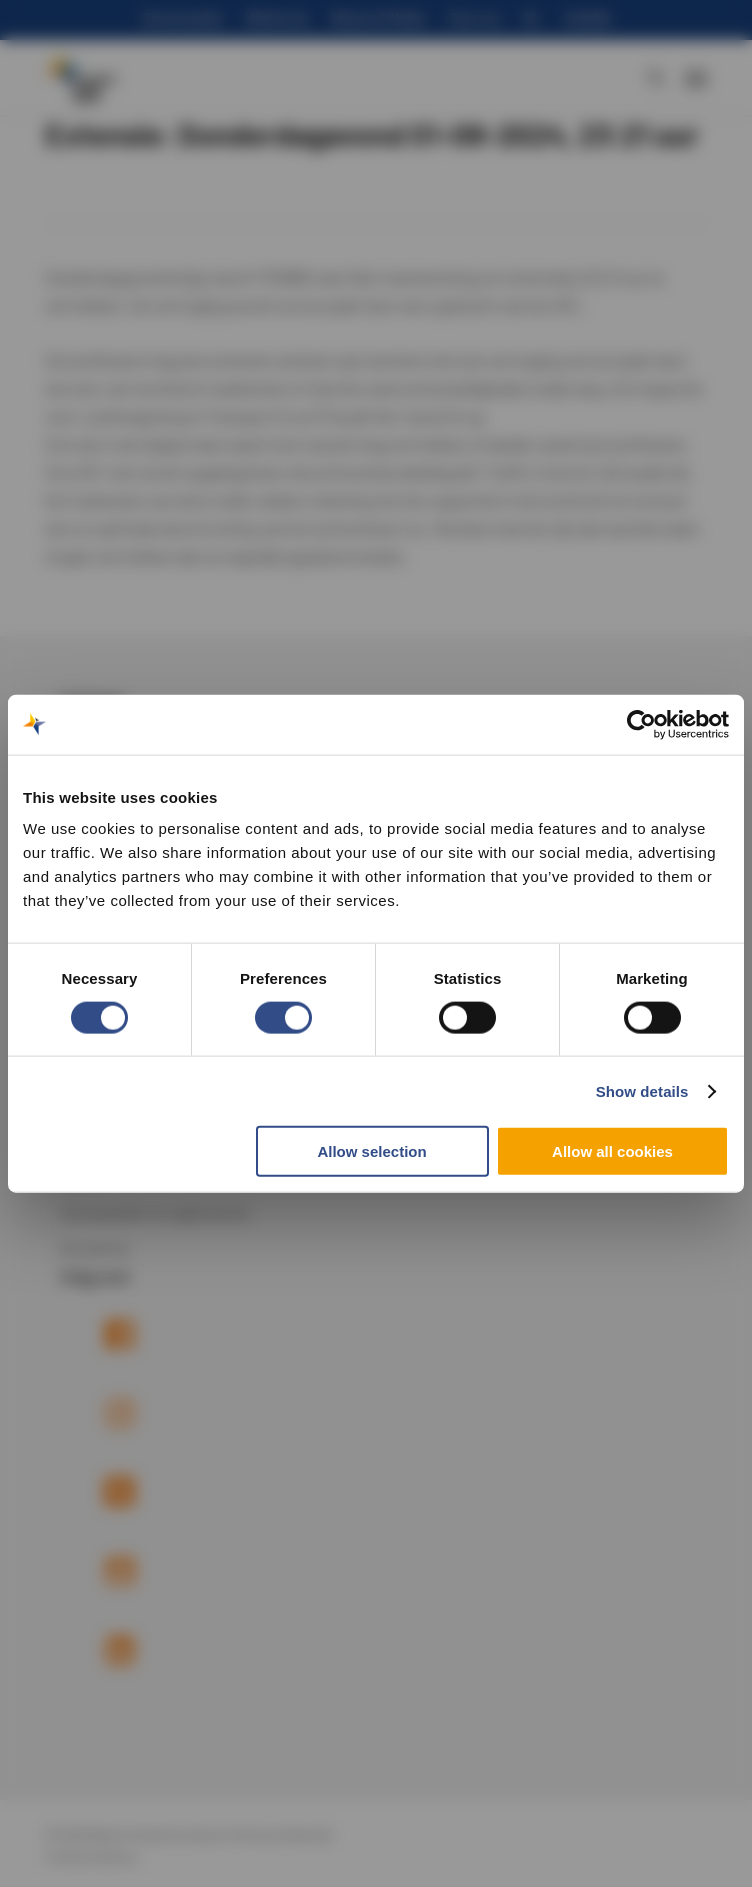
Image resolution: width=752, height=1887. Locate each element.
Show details (642, 1090)
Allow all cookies (612, 1151)
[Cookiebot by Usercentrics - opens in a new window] (641, 724)
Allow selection (371, 1151)
